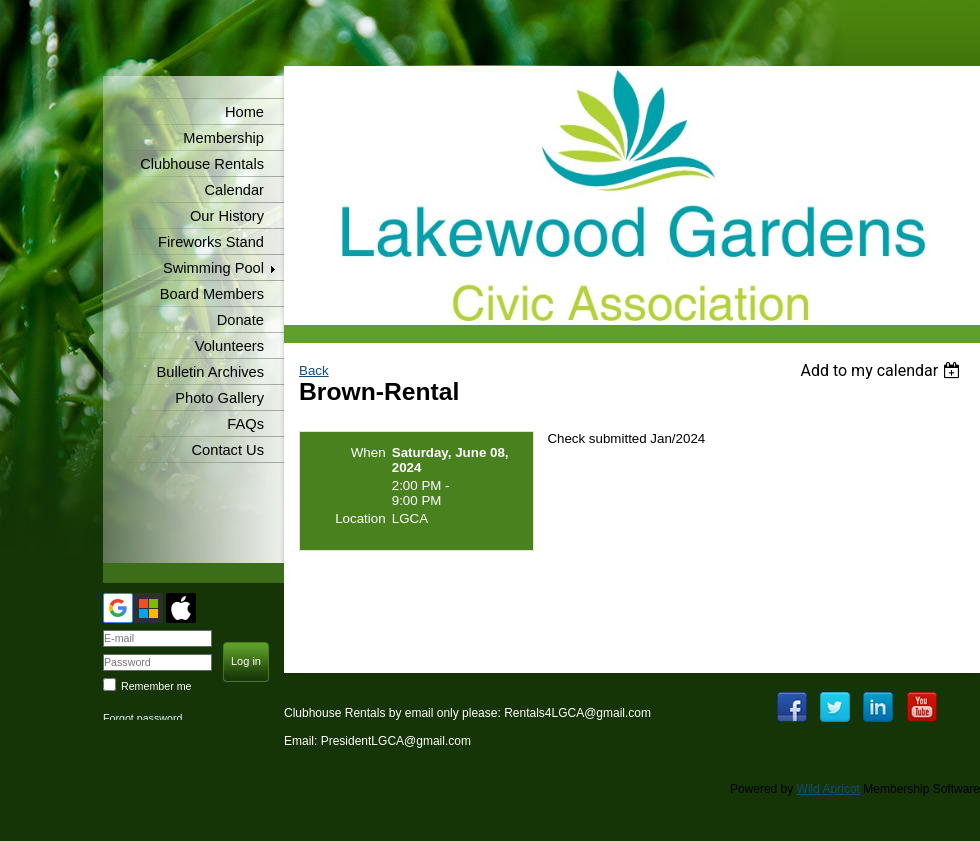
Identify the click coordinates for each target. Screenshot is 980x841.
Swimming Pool (213, 268)
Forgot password (142, 718)
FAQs (245, 424)
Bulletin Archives (210, 372)
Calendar (234, 190)
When (368, 452)
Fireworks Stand (211, 242)
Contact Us (228, 450)
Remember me (156, 686)
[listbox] (882, 370)
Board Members (212, 294)
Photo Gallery (219, 398)
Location (360, 518)
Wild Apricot (828, 789)
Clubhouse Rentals (202, 164)
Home (244, 112)
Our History (227, 216)
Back (314, 370)
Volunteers (229, 346)
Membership (223, 138)
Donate (240, 320)
